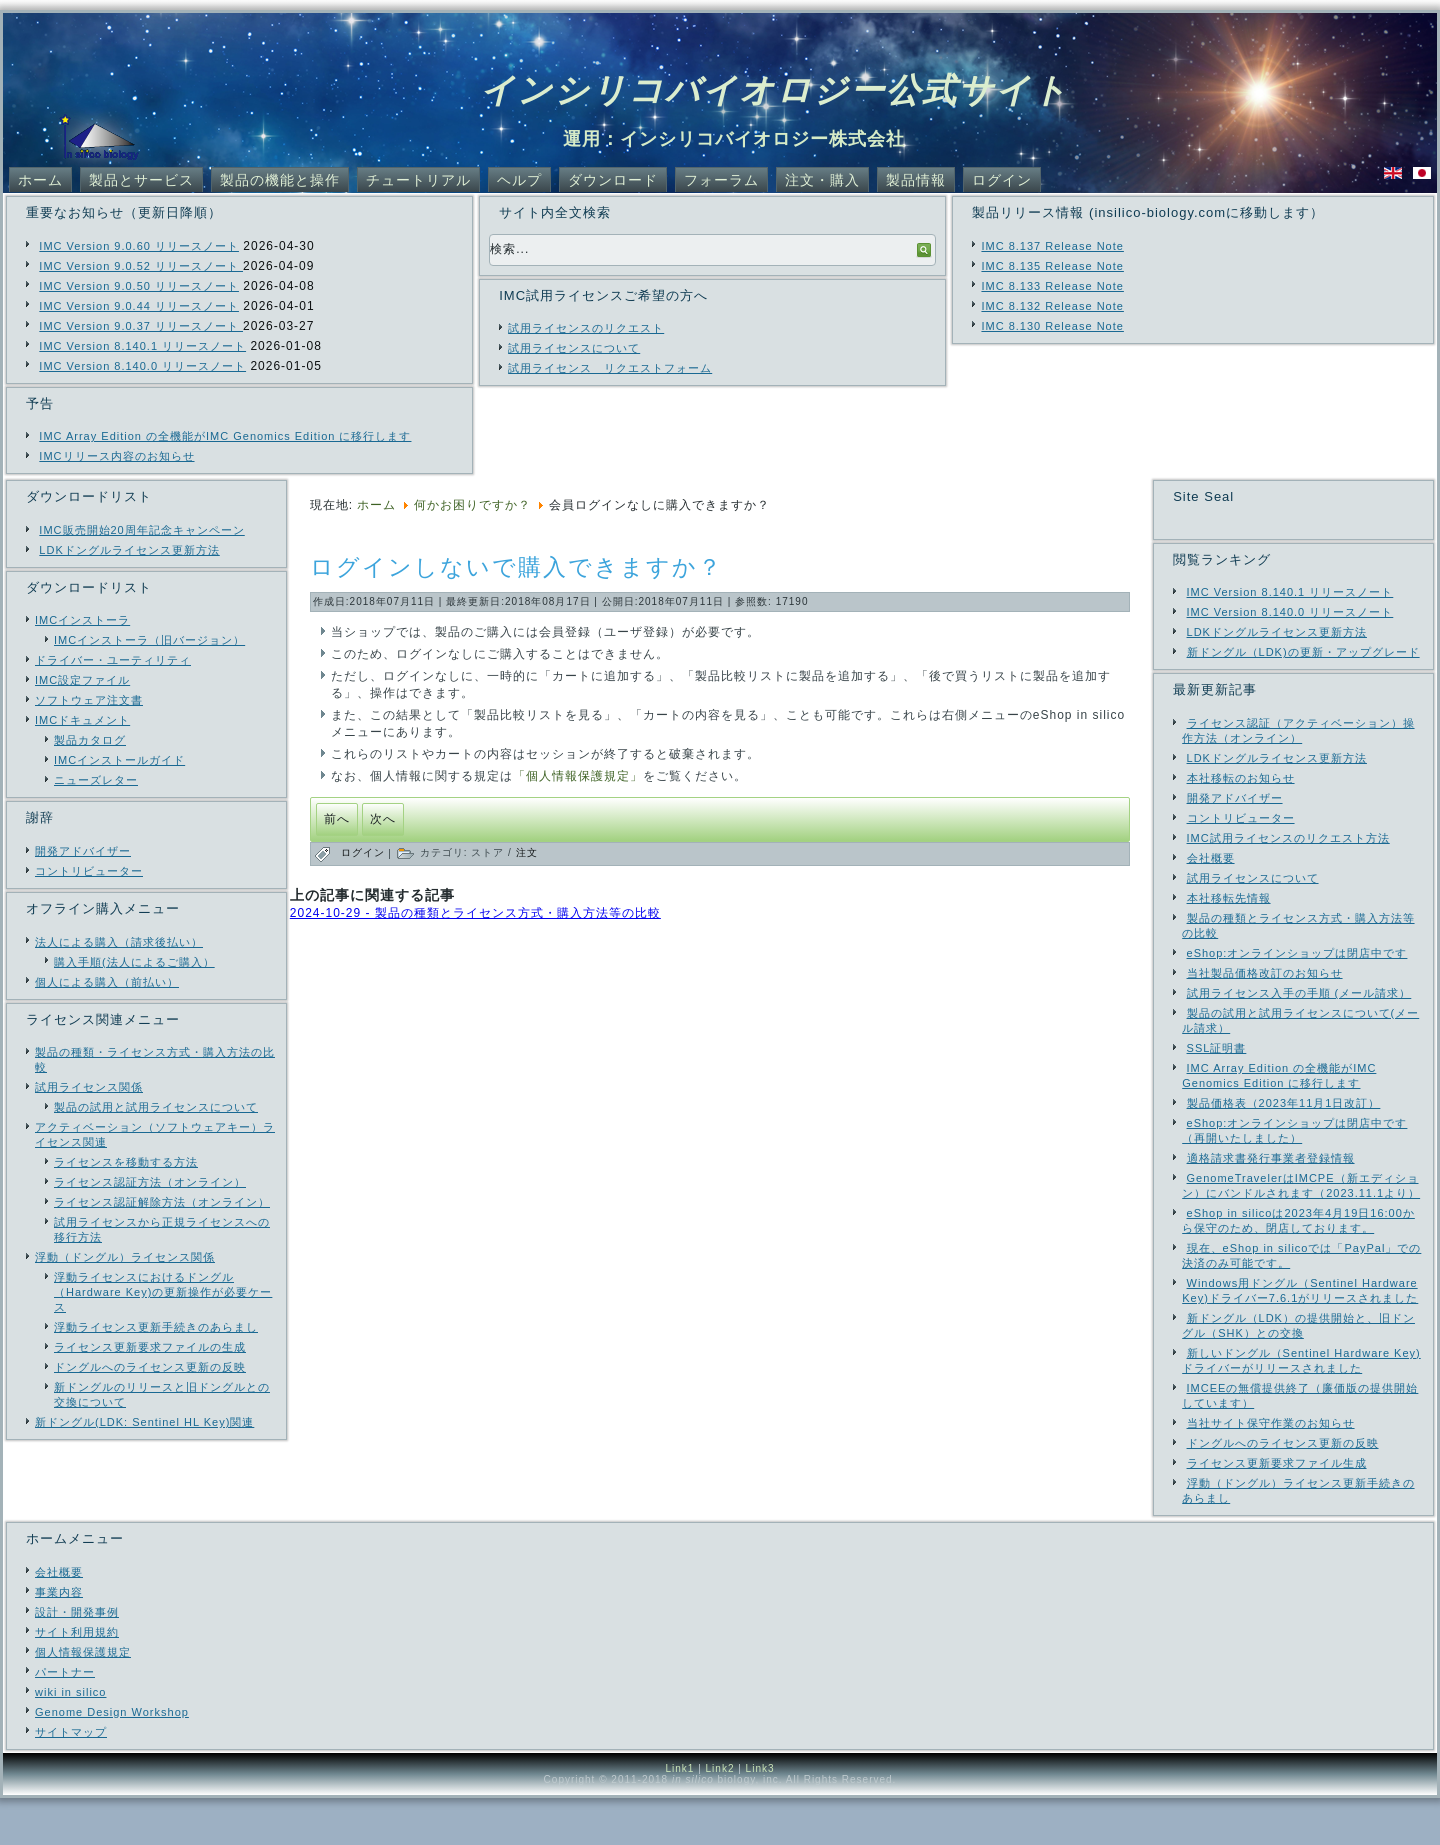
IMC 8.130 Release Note (1052, 326)
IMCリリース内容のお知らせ (116, 456)
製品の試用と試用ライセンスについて (156, 1107)
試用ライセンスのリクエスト (586, 328)
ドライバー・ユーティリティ (113, 660)
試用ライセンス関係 (89, 1087)
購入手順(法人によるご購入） (134, 962)
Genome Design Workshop (112, 1759)
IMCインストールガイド (119, 760)
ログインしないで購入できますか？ (516, 567)
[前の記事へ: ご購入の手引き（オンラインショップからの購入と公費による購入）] (337, 819)
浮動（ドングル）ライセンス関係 (125, 1257)
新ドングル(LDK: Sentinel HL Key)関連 (144, 1422)
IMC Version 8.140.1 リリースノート (142, 346)
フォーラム (721, 180)
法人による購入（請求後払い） (119, 942)
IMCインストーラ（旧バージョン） (149, 640)
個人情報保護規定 (83, 1699)
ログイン (1002, 180)
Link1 (679, 1815)
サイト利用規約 (77, 1679)
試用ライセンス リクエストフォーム (610, 368)
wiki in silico (70, 1739)
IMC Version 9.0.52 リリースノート (141, 266)
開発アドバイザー (83, 851)
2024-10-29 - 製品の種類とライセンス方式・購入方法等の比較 (475, 913)
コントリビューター (89, 871)
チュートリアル (418, 180)
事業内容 (59, 1639)
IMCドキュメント (82, 720)
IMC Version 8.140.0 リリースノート (142, 366)
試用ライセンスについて (574, 348)
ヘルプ (519, 180)
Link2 (720, 1815)
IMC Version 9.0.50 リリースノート (139, 286)
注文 (527, 852)
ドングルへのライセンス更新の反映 (150, 1367)
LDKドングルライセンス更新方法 (129, 550)
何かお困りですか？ (472, 505)
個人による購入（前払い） (107, 982)
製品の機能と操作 (280, 180)
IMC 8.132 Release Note (1052, 306)
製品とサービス (141, 180)
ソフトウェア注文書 (89, 700)
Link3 (760, 1815)
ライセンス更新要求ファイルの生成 (150, 1347)
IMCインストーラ (82, 620)
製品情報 (916, 180)
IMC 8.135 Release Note (1052, 266)
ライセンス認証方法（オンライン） (150, 1182)
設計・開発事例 (77, 1659)
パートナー (65, 1719)
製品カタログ (90, 740)
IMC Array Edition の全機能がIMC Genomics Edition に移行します (225, 436)
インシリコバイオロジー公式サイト (774, 90)
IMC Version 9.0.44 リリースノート (139, 306)
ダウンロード (613, 180)
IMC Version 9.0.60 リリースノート (139, 246)
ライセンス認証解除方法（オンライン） (162, 1202)
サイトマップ (71, 1779)
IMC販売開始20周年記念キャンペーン (141, 530)
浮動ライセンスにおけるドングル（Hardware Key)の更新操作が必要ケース (163, 1292)
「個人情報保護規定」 (578, 776)
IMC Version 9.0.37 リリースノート (141, 326)
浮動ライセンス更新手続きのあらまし (156, 1327)
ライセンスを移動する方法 (126, 1162)
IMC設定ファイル (82, 680)
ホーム (40, 180)
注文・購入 (822, 180)
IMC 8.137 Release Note (1052, 246)
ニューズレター (96, 780)
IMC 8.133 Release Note (1052, 286)
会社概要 (59, 1619)
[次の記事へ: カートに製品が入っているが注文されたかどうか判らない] (383, 819)
